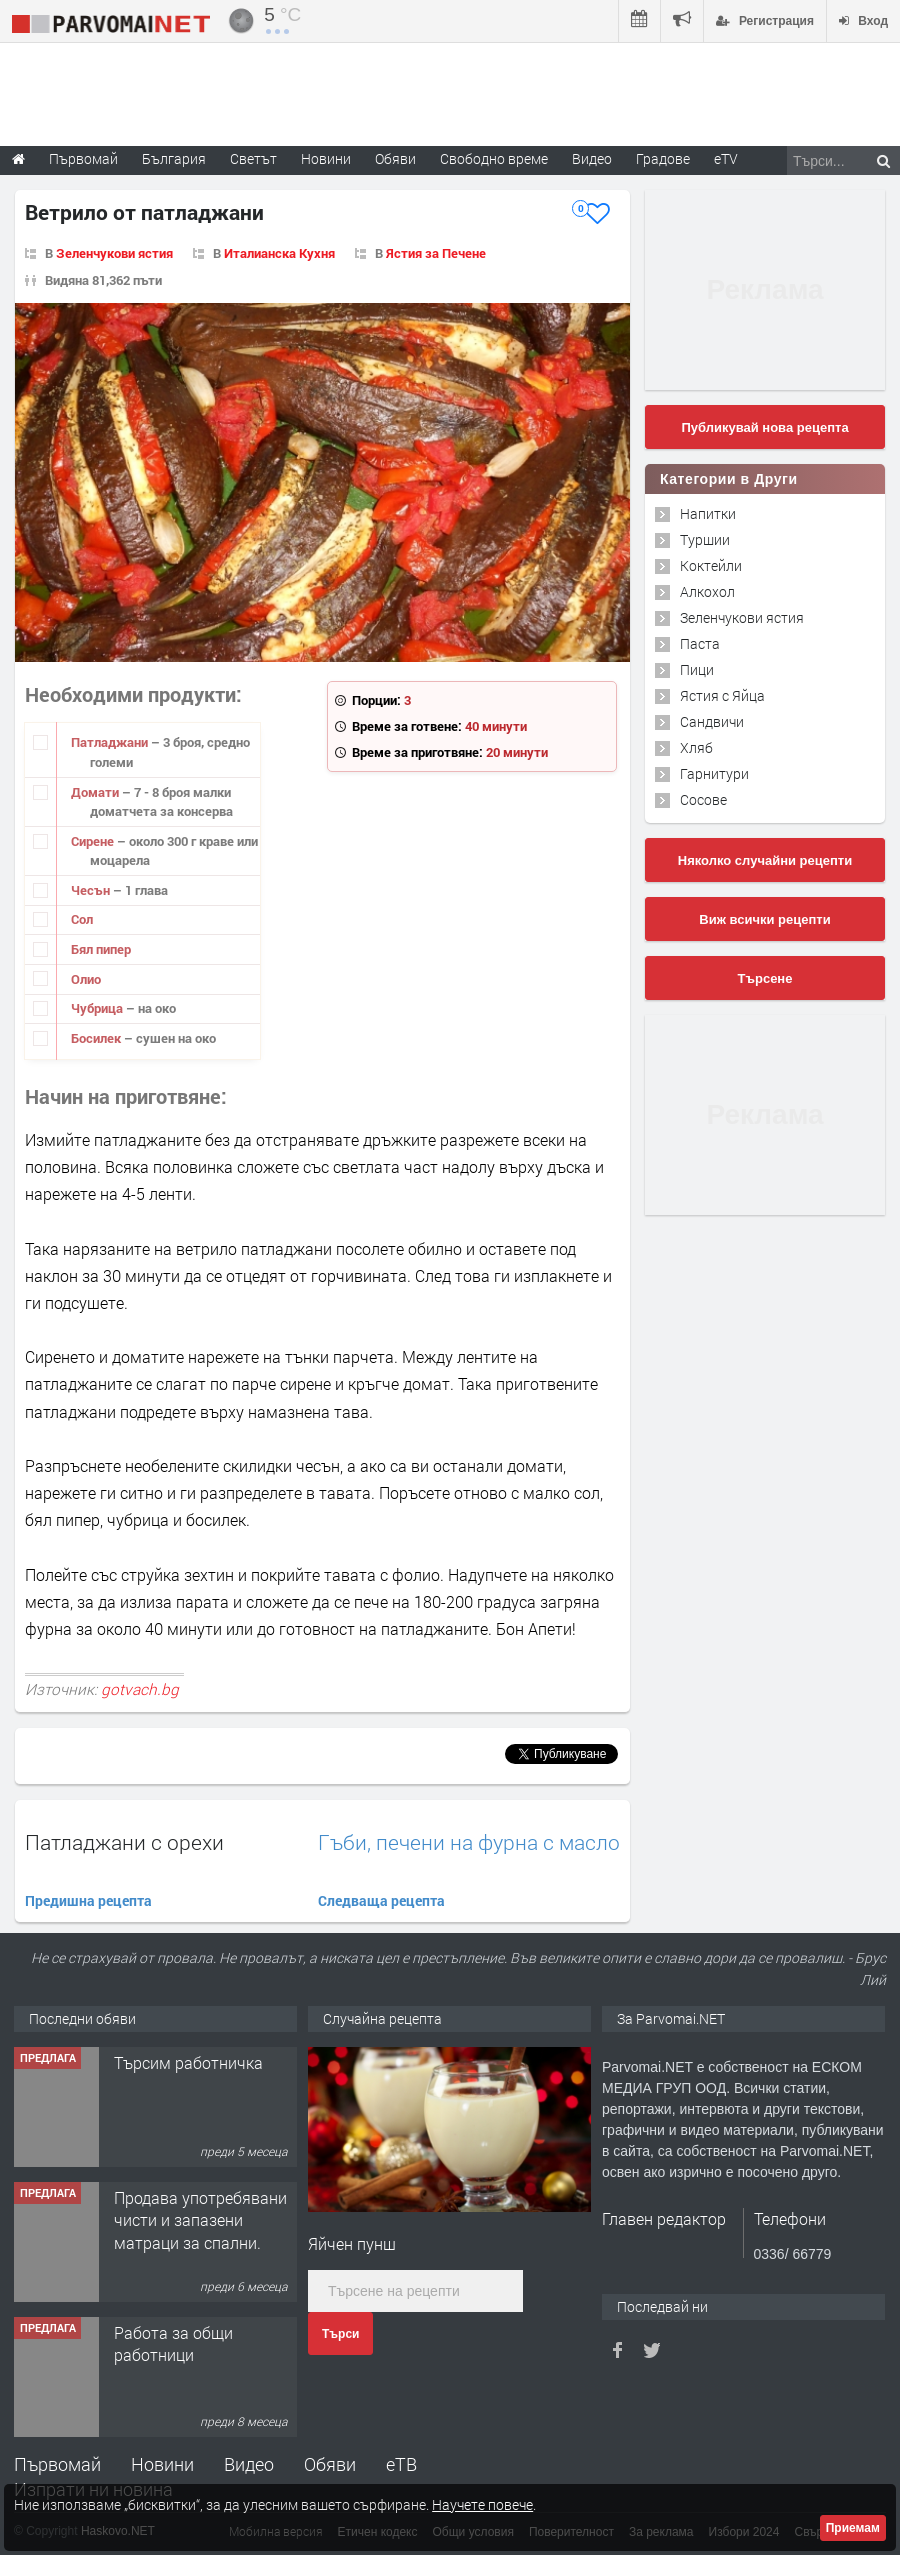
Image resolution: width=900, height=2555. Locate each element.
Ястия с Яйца (722, 695)
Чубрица (98, 1008)
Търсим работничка (188, 2062)
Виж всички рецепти (764, 919)
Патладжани (111, 742)
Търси (340, 2334)
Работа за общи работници (173, 2343)
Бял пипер (101, 949)
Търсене (765, 978)
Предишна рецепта (88, 1900)
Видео (249, 2464)
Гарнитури (714, 773)
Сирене (94, 841)
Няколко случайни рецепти (765, 860)
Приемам (853, 2528)
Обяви (330, 2464)
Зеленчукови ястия (114, 253)
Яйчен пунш (352, 2243)
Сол (82, 919)
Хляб (696, 747)
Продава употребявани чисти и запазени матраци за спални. (200, 2220)
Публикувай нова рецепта (764, 427)
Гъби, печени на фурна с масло (469, 1842)
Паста (700, 643)
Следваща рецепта (381, 1900)
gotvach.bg (140, 1689)
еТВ (401, 2464)
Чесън (92, 890)
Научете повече (482, 2504)
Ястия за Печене (436, 253)
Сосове (703, 799)
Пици (697, 669)
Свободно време (494, 158)
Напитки (708, 513)
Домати (96, 792)
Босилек (97, 1038)
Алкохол (707, 591)
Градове (663, 158)
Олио (86, 979)
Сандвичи (712, 721)
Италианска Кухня (279, 253)
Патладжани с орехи (124, 1842)
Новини (326, 158)
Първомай (57, 2464)
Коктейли (711, 565)
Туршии (705, 539)
